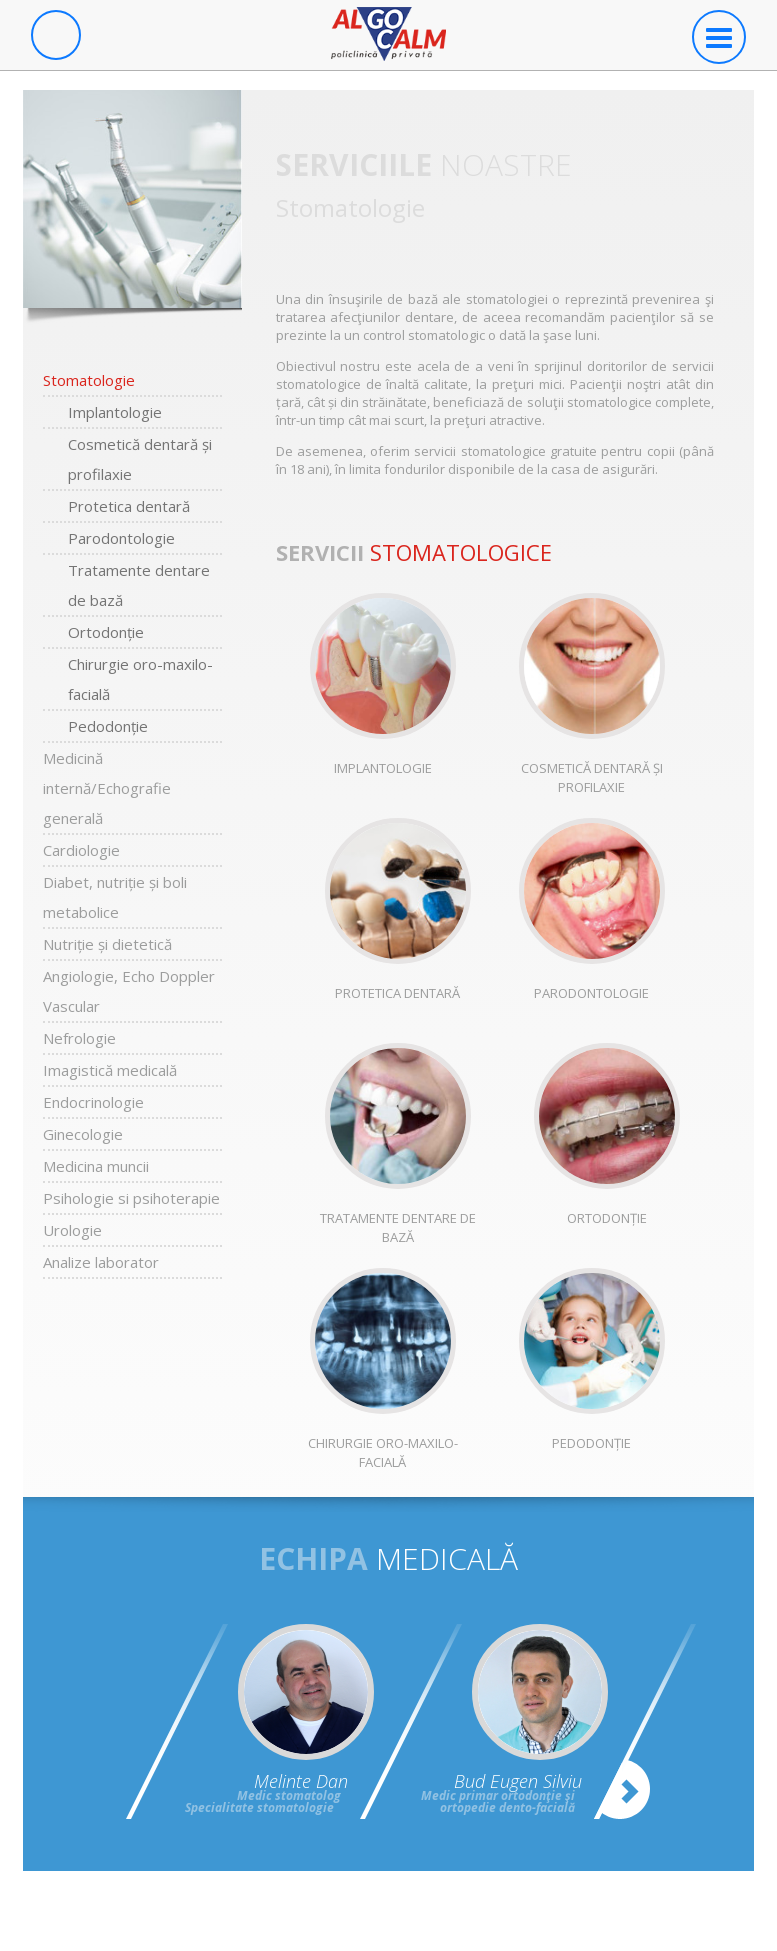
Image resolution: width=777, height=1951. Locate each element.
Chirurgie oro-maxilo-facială (140, 679)
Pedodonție (108, 726)
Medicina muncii (96, 1166)
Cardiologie (81, 850)
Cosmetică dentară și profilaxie (140, 459)
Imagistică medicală (110, 1070)
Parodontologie (121, 538)
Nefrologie (79, 1038)
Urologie (72, 1230)
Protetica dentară (129, 506)
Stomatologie (89, 380)
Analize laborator (101, 1262)
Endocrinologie (93, 1102)
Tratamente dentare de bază (139, 585)
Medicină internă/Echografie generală (107, 788)
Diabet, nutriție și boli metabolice (115, 897)
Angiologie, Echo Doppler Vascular (129, 991)
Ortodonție (106, 632)
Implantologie (115, 412)
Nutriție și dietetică (107, 944)
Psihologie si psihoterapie (131, 1198)
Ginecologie (83, 1134)
